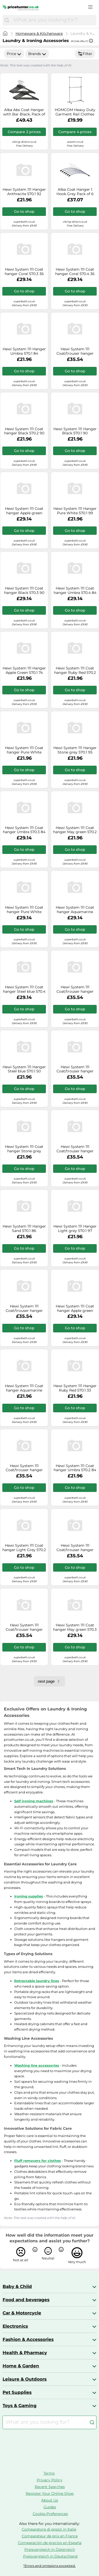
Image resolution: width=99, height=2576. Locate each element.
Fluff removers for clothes (37, 2161)
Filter (84, 53)
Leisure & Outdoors (25, 2379)
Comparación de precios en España (49, 2542)
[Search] (7, 20)
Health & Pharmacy (25, 2352)
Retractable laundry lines (36, 1981)
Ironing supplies (28, 1896)
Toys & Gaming (20, 2405)
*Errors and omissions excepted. (49, 2566)
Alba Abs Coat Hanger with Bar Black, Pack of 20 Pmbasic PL (24, 112)
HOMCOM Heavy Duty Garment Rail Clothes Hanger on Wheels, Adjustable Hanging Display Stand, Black (75, 112)
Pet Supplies (17, 2392)
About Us (49, 2500)
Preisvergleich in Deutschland (50, 2556)
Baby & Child (17, 2286)
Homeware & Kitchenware (39, 33)
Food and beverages (26, 2299)
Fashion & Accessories (28, 2339)
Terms (49, 2473)
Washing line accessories (36, 2065)
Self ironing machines (33, 1801)
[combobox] (53, 20)
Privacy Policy (49, 2480)
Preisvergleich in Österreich (49, 2549)
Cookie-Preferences (50, 2513)
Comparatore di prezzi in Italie (49, 2529)
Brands (37, 53)
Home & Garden (21, 2365)
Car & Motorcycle (22, 2312)
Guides (50, 2507)
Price (14, 53)
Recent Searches (50, 2486)
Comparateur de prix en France (50, 2536)
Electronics (15, 2326)
